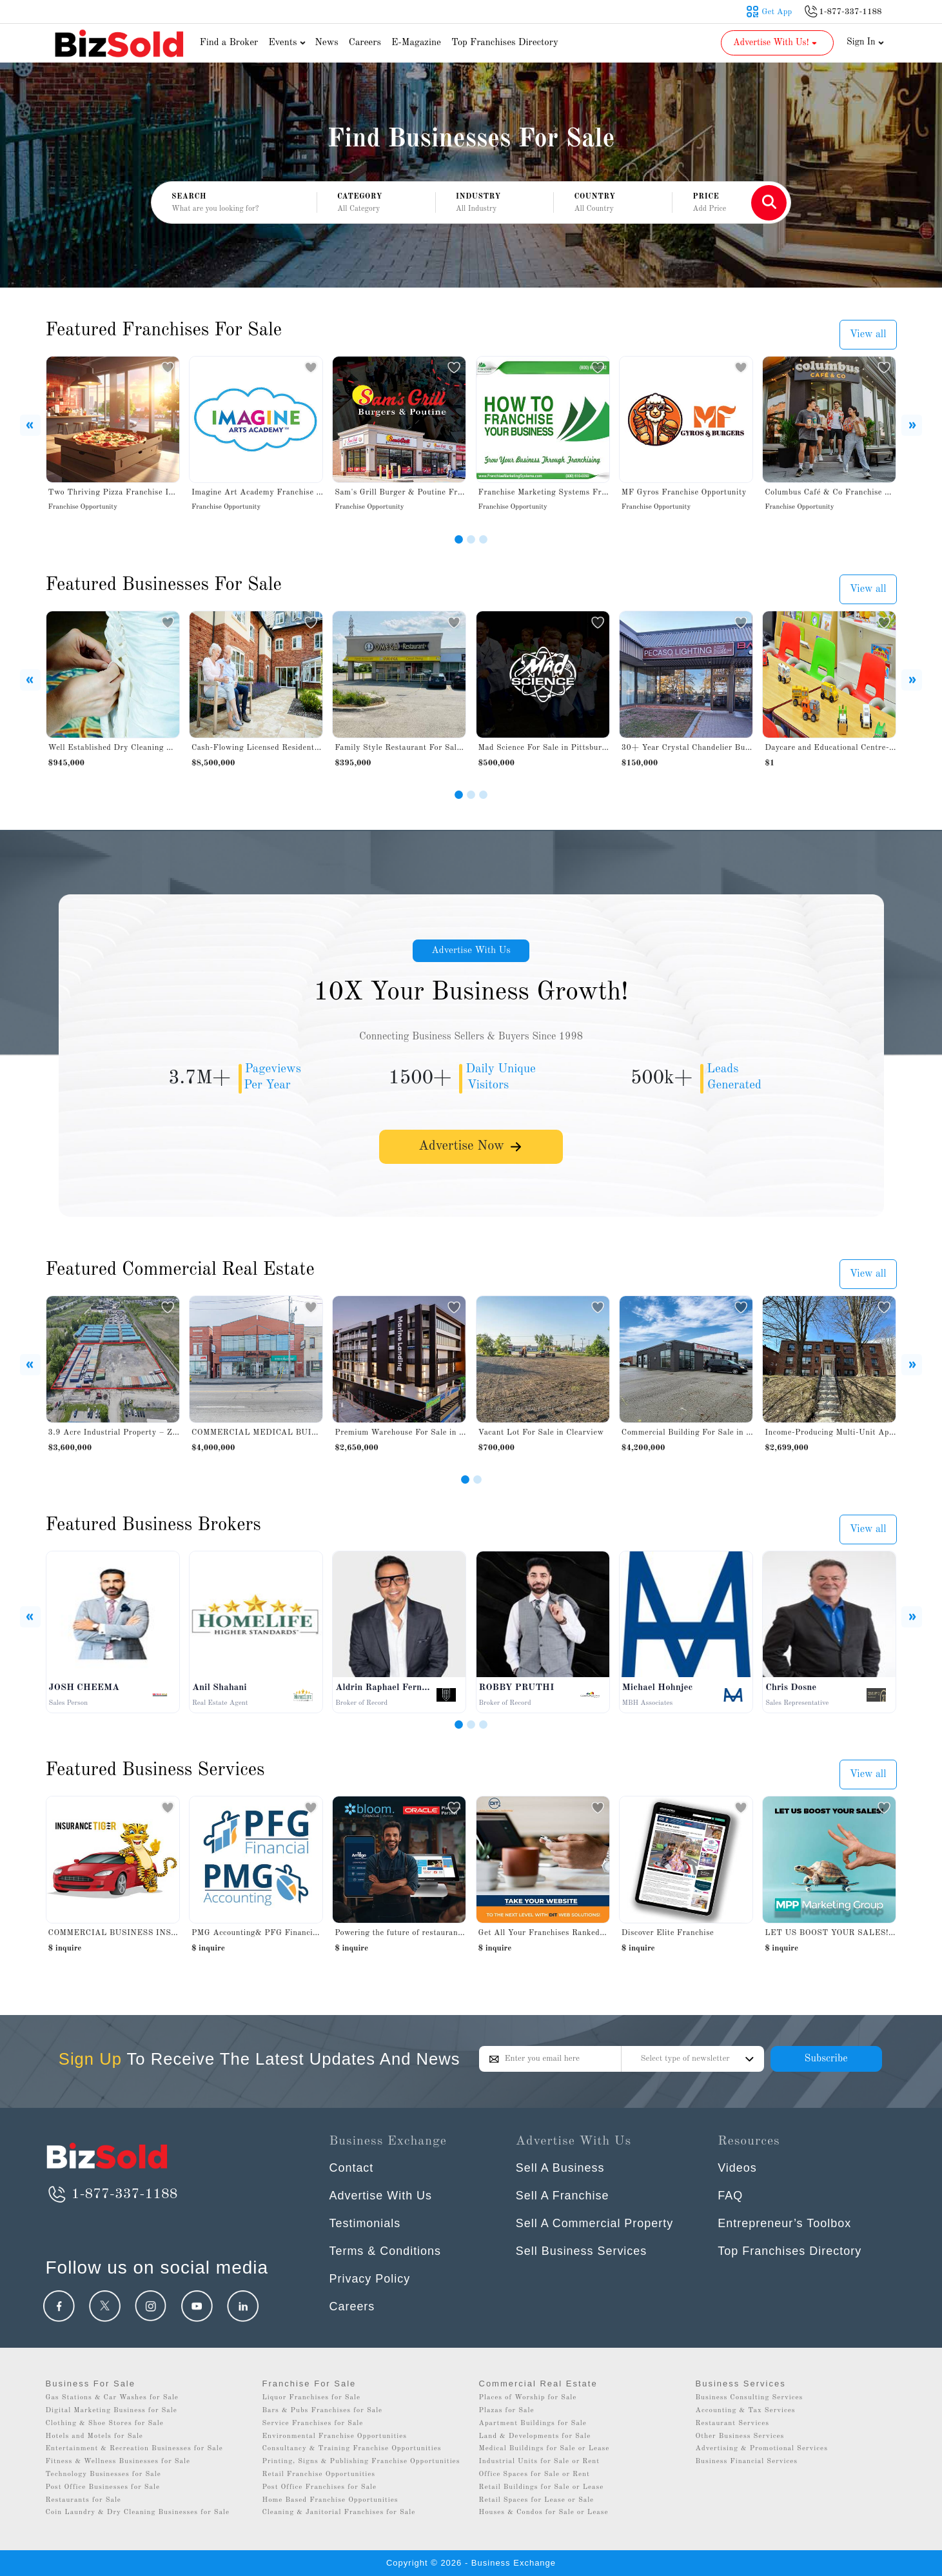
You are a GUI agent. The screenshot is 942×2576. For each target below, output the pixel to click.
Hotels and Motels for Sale (94, 2436)
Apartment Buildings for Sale (533, 2423)
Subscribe (825, 2059)
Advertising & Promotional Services (762, 2448)
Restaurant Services (733, 2423)
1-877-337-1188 (112, 2194)
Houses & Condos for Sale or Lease (544, 2512)
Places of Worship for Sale (528, 2397)
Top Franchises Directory (504, 43)
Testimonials (365, 2223)
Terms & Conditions (385, 2251)
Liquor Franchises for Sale (311, 2397)
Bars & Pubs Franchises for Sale (322, 2410)
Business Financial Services (747, 2461)
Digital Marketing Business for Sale (111, 2410)
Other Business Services (740, 2436)
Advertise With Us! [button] (776, 42)
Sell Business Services (581, 2251)
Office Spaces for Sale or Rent (534, 2474)
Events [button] (288, 43)
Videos (737, 2167)
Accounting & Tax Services (746, 2410)
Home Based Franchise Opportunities (330, 2500)
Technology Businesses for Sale (103, 2474)
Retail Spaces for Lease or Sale (536, 2500)
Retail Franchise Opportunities (319, 2474)
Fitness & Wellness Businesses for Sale (118, 2461)
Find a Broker (229, 43)
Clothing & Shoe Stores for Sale (105, 2423)
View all (868, 334)
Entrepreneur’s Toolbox (784, 2223)
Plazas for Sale (507, 2410)
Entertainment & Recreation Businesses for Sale (134, 2448)
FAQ (730, 2195)
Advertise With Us (471, 951)
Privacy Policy (370, 2278)
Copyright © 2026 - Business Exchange (471, 2563)
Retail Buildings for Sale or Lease (541, 2487)
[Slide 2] (471, 539)
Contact (351, 2167)
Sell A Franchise (562, 2195)
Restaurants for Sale (83, 2500)
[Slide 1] (459, 539)
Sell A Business (560, 2167)
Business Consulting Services (749, 2397)
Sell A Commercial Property (595, 2223)
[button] (376, 203)
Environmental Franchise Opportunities (334, 2436)
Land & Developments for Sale (535, 2436)
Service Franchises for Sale (313, 2423)
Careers (365, 43)
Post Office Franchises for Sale (319, 2487)
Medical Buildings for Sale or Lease (544, 2448)
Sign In (865, 41)
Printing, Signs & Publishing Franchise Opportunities (361, 2461)
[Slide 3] (483, 539)
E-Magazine (416, 43)
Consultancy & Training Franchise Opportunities (352, 2448)
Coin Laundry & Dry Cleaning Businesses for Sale (138, 2512)
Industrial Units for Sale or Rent (539, 2461)
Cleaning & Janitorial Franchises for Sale (339, 2512)
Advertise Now (471, 1149)
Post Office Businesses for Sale (103, 2487)
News (327, 43)
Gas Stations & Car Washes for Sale (112, 2397)
